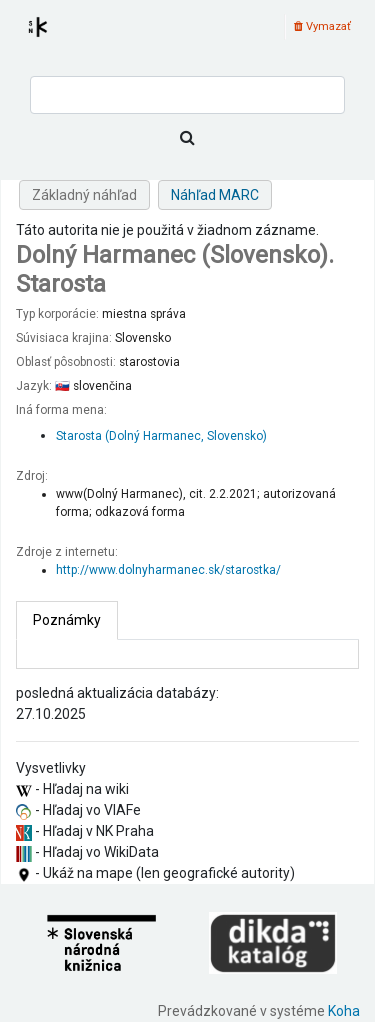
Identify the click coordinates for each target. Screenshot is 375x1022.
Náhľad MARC (215, 195)
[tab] (67, 620)
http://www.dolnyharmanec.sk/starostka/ (168, 570)
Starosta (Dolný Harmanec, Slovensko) (161, 436)
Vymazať (322, 26)
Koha (344, 1011)
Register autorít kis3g (56, 39)
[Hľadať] (187, 138)
